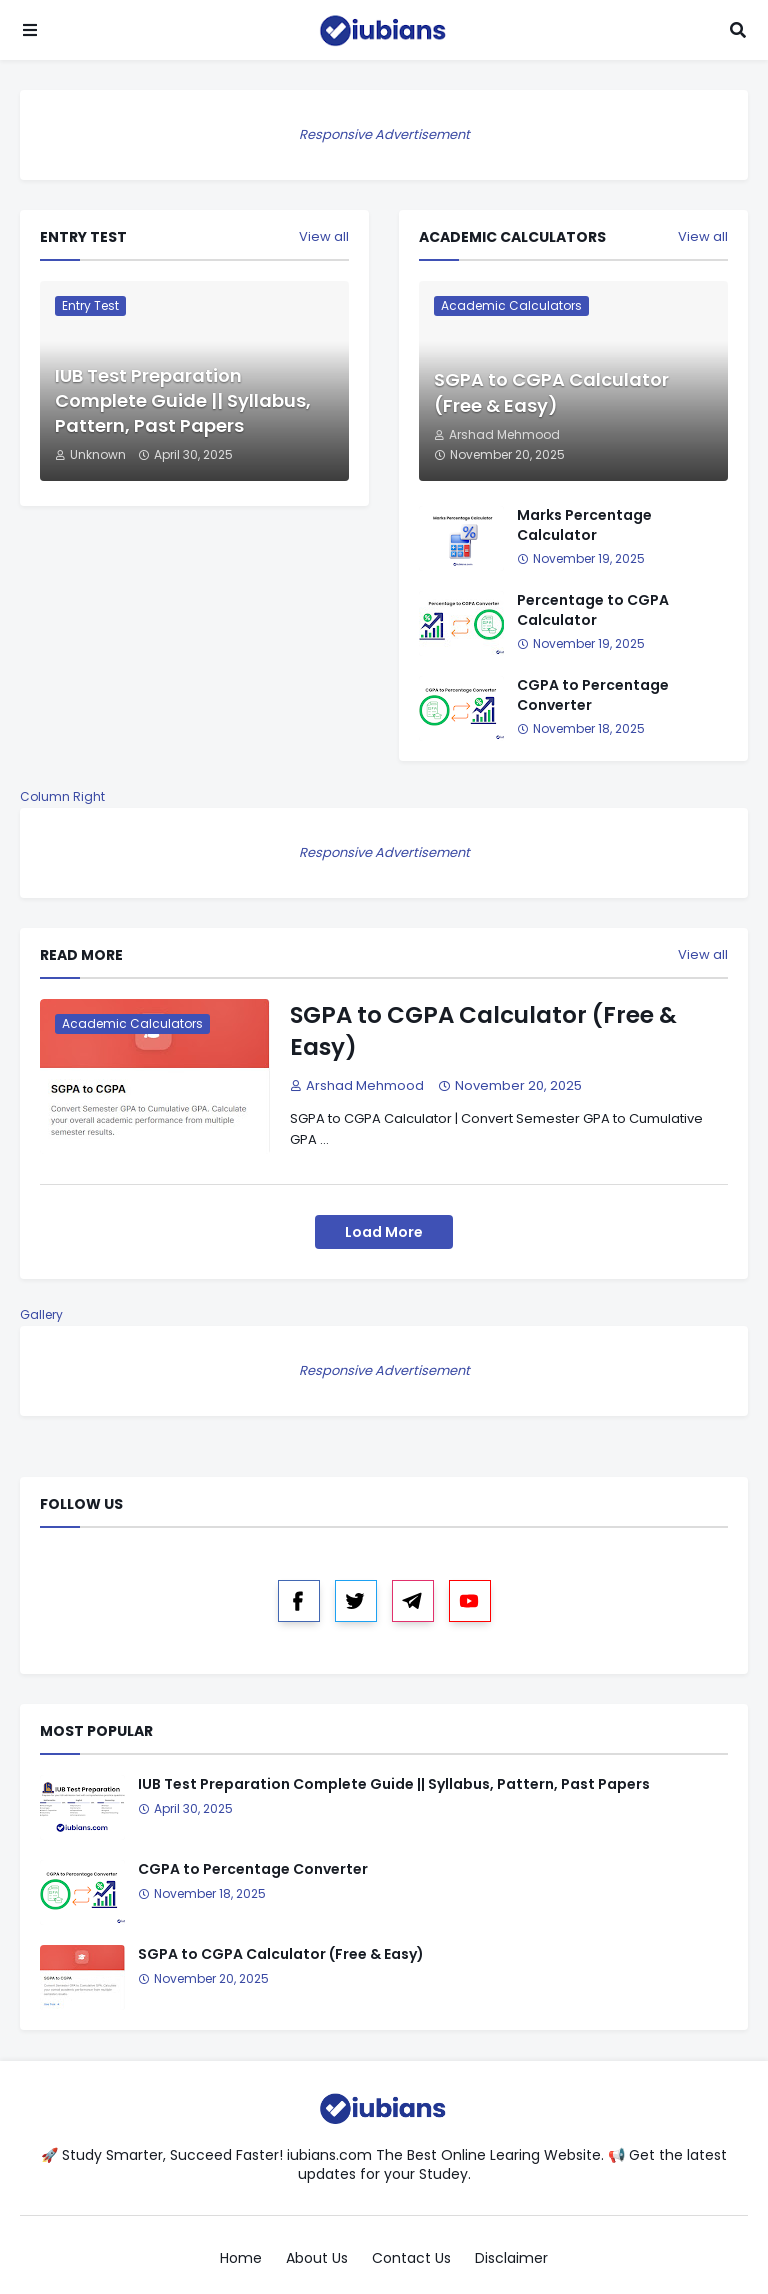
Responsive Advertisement (384, 134)
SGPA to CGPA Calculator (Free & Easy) (551, 392)
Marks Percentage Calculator (584, 525)
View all (324, 237)
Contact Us (411, 2258)
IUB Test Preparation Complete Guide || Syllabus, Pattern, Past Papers (183, 400)
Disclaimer (511, 2258)
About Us (317, 2258)
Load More (384, 1232)
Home (241, 2258)
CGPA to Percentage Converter (593, 695)
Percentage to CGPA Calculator (593, 610)
